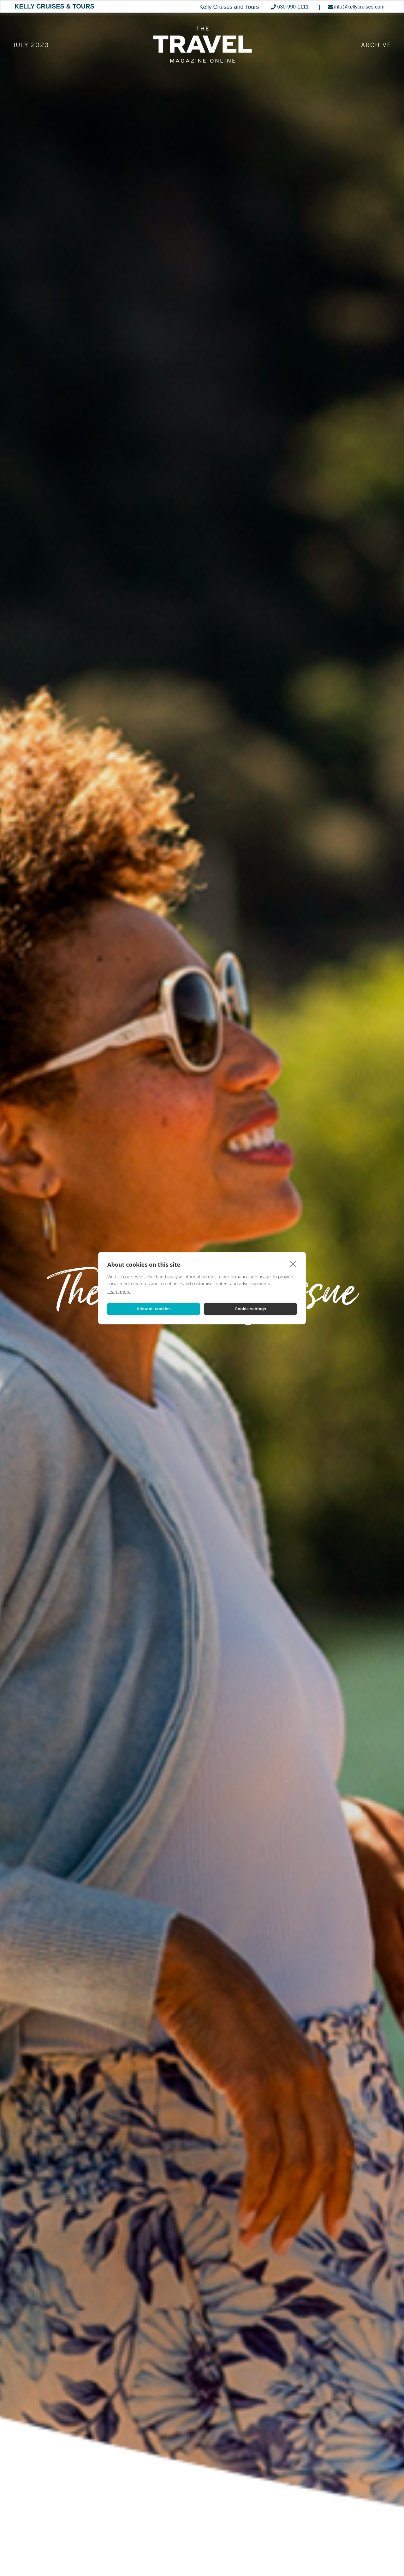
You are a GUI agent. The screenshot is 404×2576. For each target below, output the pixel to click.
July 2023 (31, 45)
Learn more (119, 1291)
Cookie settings (250, 1308)
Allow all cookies (153, 1308)
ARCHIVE (376, 45)
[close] (293, 1264)
